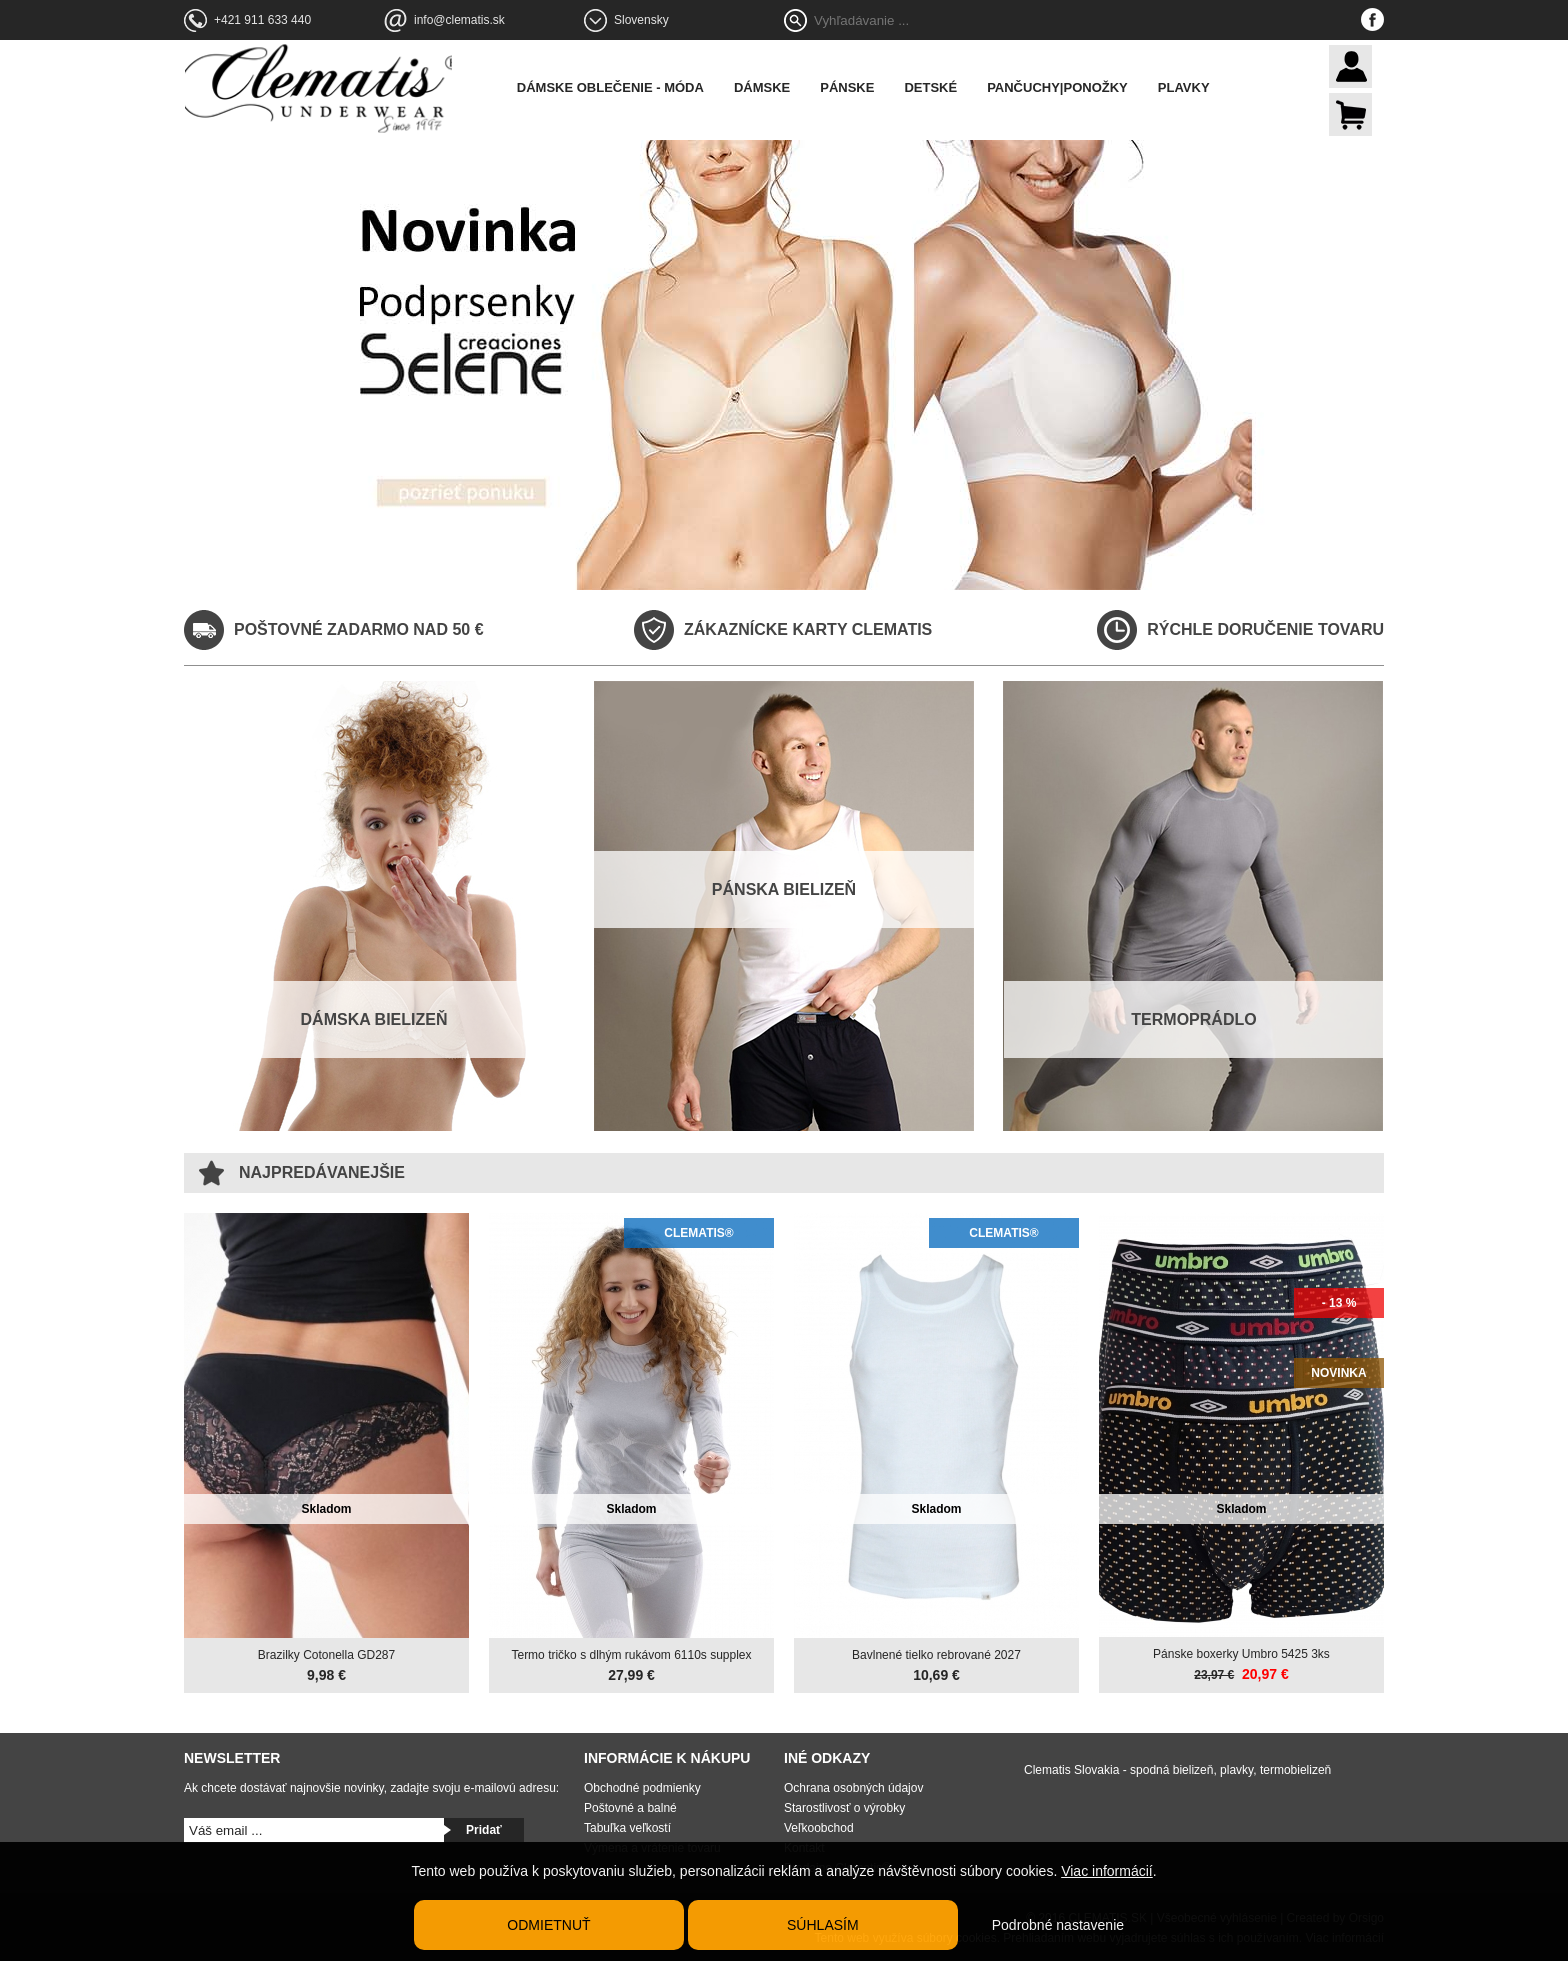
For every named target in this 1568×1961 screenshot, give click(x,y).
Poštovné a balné (630, 1806)
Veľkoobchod (819, 1826)
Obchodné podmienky (642, 1786)
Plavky (1196, 87)
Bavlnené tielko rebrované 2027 (936, 1653)
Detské (943, 87)
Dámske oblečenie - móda (622, 87)
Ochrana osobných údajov (853, 1786)
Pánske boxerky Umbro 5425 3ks (1241, 1652)
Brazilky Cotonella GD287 (326, 1653)
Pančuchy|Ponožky (1069, 87)
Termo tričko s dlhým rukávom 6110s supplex (631, 1653)
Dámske (774, 87)
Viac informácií (1107, 1872)
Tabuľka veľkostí (627, 1826)
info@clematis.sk (459, 20)
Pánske (859, 87)
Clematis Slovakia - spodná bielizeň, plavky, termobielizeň (1177, 1768)
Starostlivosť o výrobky (844, 1806)
